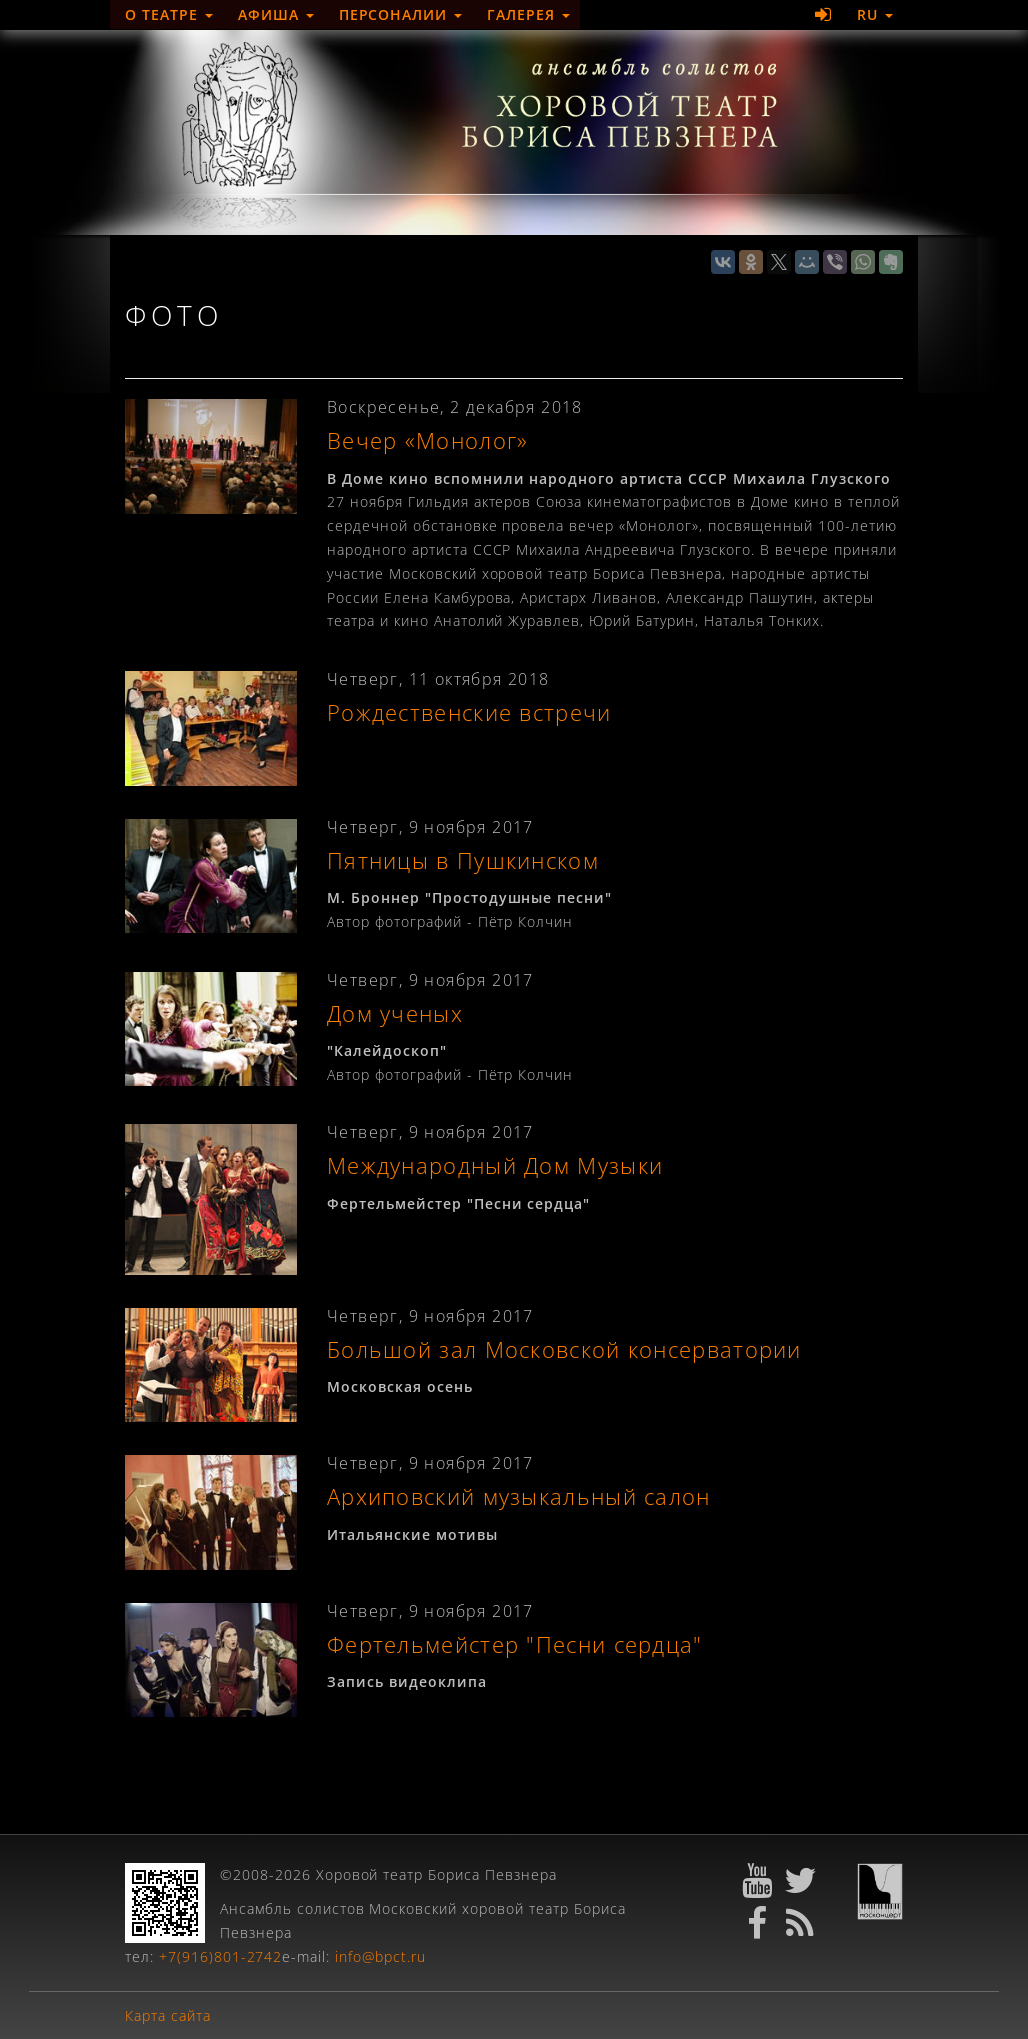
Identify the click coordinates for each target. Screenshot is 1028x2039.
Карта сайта (168, 2015)
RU (875, 14)
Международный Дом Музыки (495, 1165)
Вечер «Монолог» (428, 440)
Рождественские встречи (469, 712)
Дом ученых (395, 1013)
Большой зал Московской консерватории (564, 1349)
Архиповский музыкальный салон (519, 1496)
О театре (169, 14)
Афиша (276, 14)
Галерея (528, 14)
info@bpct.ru (380, 1956)
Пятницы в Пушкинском (463, 860)
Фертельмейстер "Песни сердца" (515, 1644)
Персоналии (401, 14)
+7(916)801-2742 (221, 1956)
